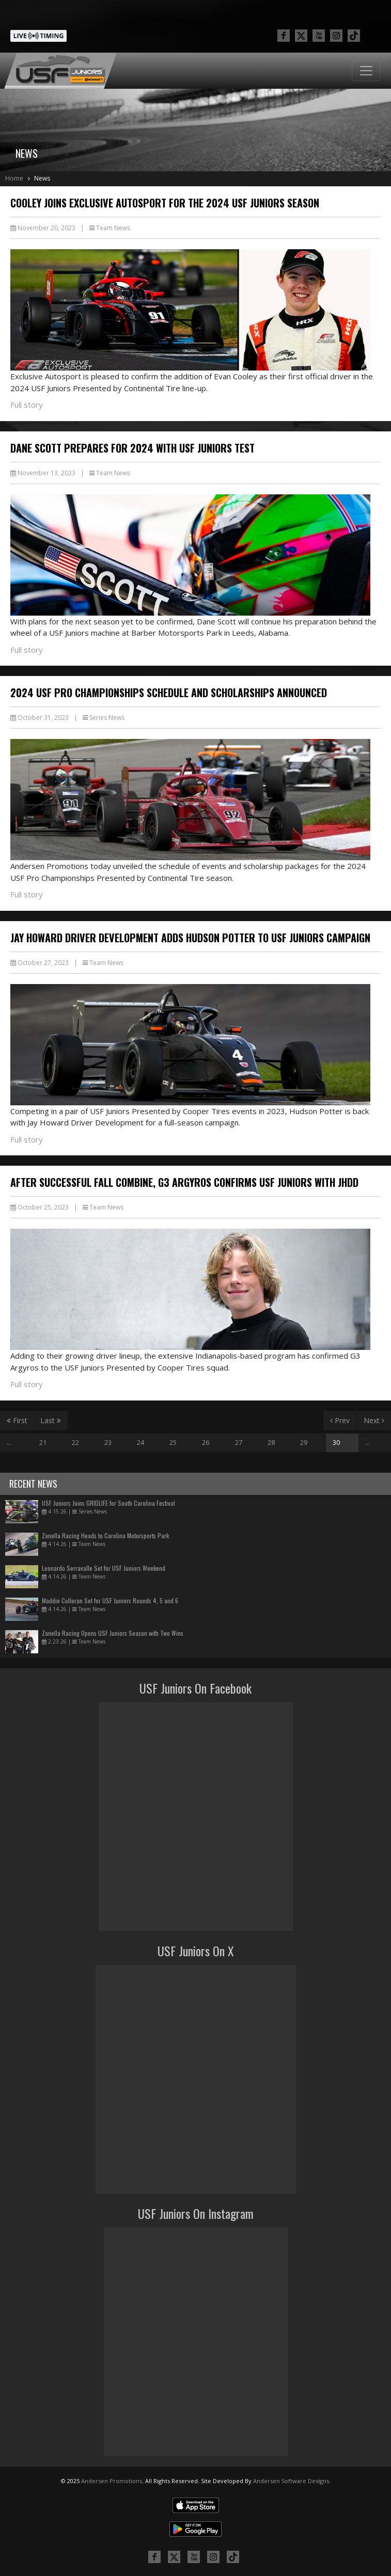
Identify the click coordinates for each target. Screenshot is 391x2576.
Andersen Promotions (111, 2481)
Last (50, 1420)
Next (374, 1420)
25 (173, 1442)
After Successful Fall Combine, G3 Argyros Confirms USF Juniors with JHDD (184, 1182)
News (42, 178)
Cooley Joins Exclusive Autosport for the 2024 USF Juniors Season (164, 203)
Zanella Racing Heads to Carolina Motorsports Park (105, 1535)
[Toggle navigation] (366, 70)
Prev (340, 1420)
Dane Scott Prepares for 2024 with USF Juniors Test (132, 448)
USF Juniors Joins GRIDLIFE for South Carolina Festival (108, 1503)
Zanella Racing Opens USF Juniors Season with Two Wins (112, 1633)
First (17, 1420)
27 (238, 1442)
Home (14, 178)
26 (205, 1442)
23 (108, 1442)
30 (336, 1442)
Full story (26, 404)
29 (303, 1442)
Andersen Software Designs (291, 2481)
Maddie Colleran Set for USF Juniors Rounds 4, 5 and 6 (110, 1600)
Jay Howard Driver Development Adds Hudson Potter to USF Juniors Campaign (190, 937)
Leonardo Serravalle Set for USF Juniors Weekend (103, 1568)
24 (140, 1442)
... (9, 1442)
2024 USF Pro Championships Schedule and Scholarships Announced (168, 692)
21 (42, 1442)
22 (75, 1442)
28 (271, 1442)
